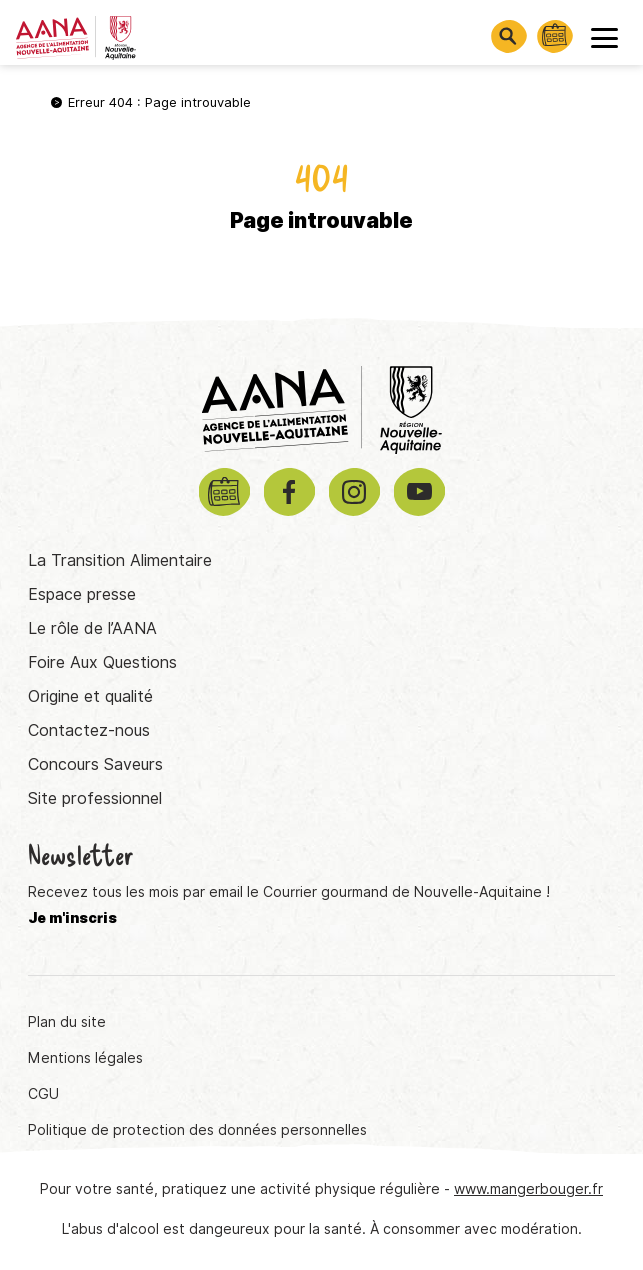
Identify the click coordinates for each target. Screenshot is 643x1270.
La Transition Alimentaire (120, 560)
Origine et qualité (90, 696)
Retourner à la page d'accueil (322, 289)
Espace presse (82, 594)
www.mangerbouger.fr (528, 1189)
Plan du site (67, 1022)
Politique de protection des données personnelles (197, 1130)
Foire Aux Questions (102, 662)
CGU (43, 1094)
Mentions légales (85, 1058)
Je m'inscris (72, 918)
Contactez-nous (89, 730)
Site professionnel (95, 798)
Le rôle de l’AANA (92, 628)
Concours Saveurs (95, 764)
